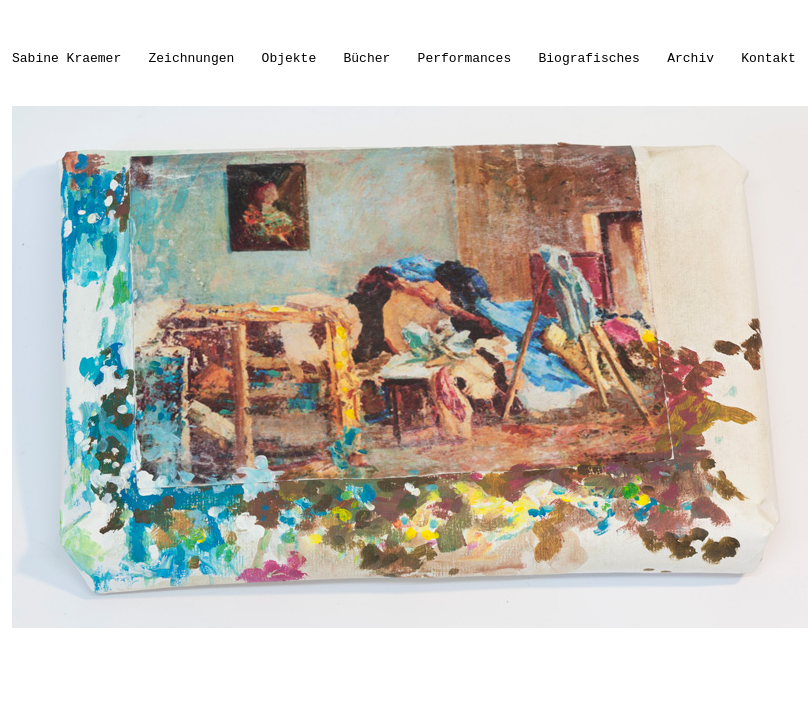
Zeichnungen (192, 58)
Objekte (289, 58)
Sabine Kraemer (66, 58)
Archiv (690, 58)
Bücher (367, 58)
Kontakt (768, 58)
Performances (465, 58)
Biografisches (589, 58)
